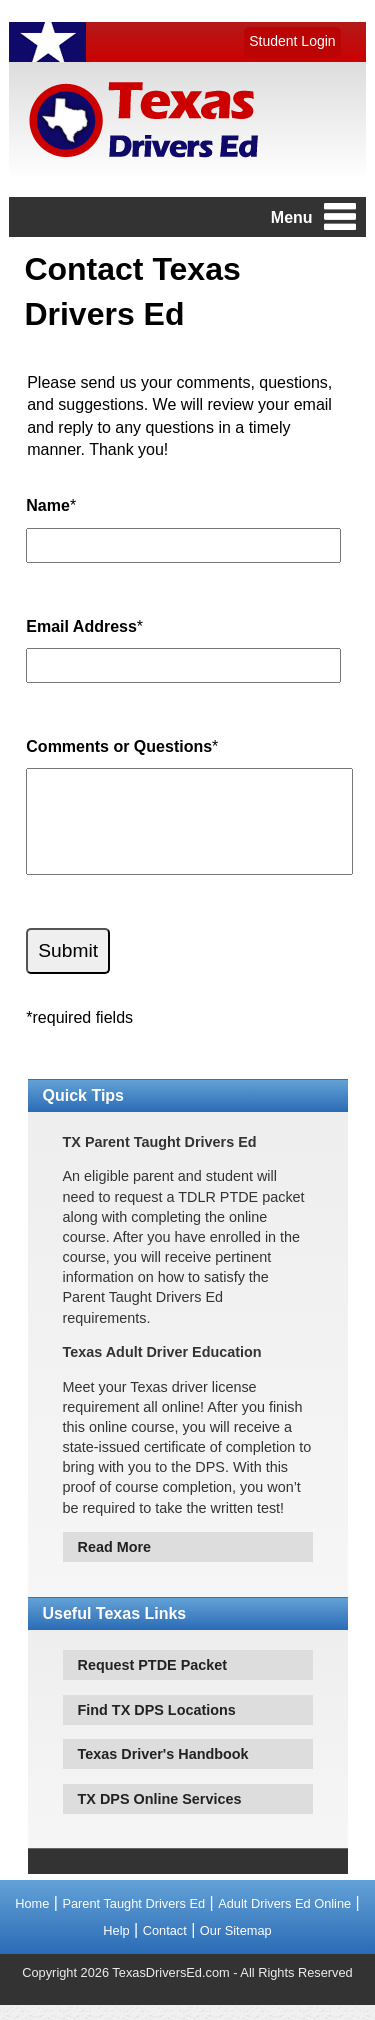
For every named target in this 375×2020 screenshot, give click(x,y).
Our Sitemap (236, 1945)
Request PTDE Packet (153, 1680)
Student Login (292, 41)
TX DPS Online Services (160, 1814)
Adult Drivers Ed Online (284, 1918)
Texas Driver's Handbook (163, 1769)
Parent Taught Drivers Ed (133, 1918)
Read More (115, 1562)
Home (32, 1918)
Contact (165, 1945)
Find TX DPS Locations (157, 1725)
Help (116, 1945)
